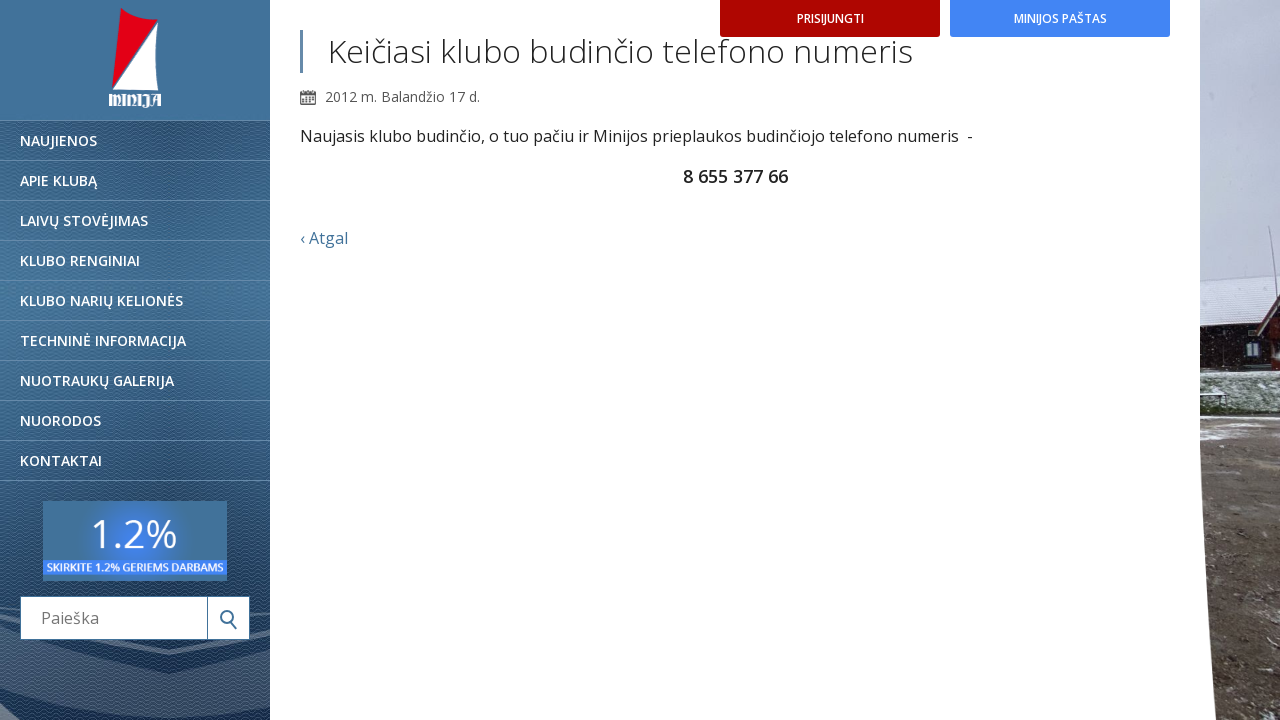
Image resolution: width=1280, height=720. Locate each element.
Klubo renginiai (80, 260)
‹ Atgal (324, 238)
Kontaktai (61, 460)
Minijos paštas (1060, 18)
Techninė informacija (103, 340)
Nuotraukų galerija (97, 380)
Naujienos (58, 140)
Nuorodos (60, 420)
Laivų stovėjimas (84, 220)
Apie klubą (58, 180)
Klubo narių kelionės (101, 300)
